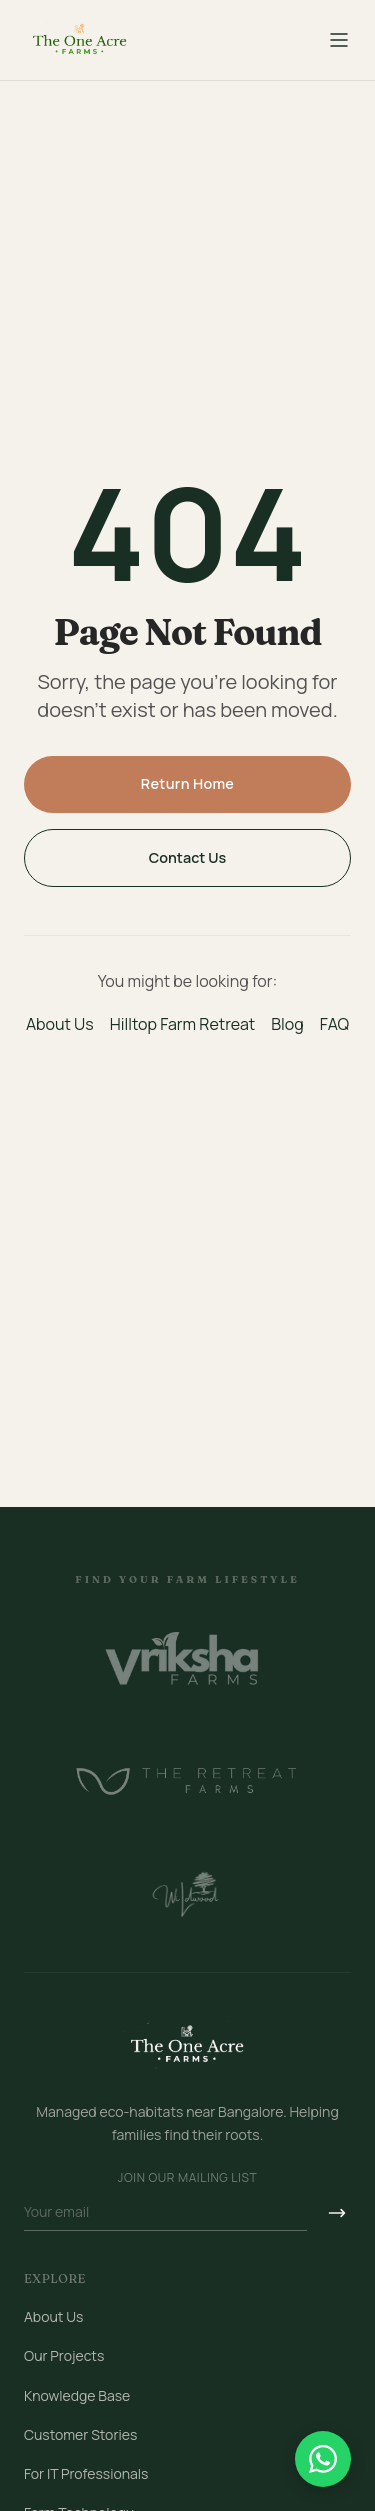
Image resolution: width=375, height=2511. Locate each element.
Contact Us (188, 857)
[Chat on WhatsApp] (323, 2459)
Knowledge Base (77, 2395)
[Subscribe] (337, 2212)
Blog (287, 1024)
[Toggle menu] (339, 40)
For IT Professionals (86, 2473)
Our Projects (64, 2355)
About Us (60, 1024)
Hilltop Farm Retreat (183, 1024)
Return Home (188, 783)
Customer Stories (80, 2434)
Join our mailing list (187, 2178)
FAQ (334, 1024)
